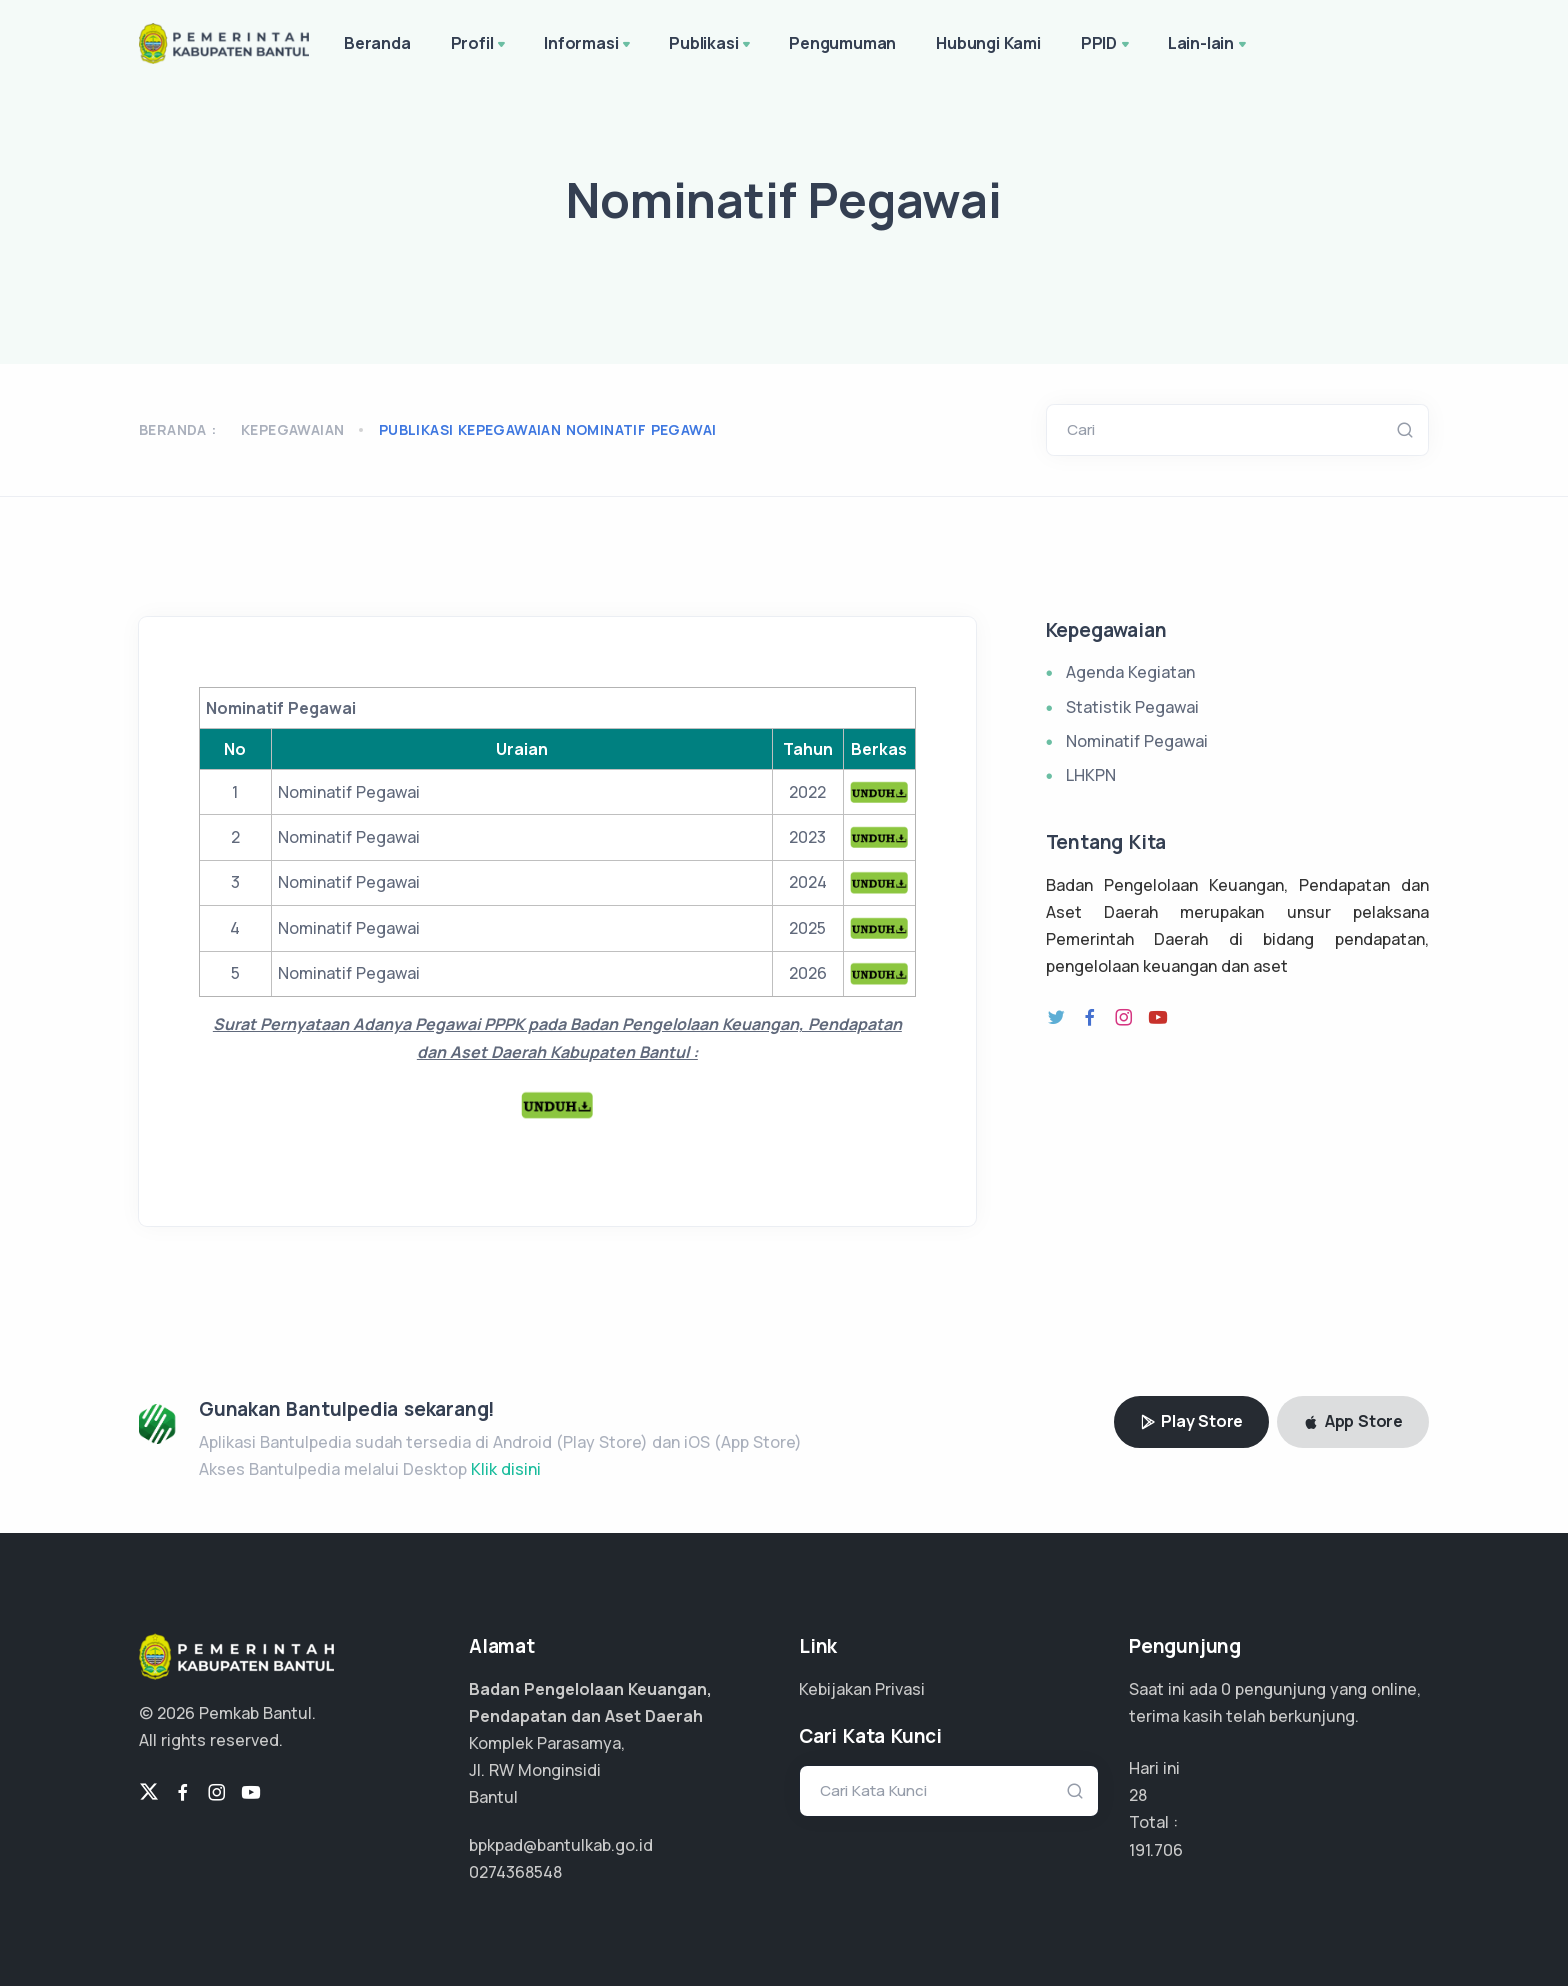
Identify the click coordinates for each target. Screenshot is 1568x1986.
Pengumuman (842, 43)
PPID (1107, 45)
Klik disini (506, 1469)
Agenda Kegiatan (1130, 672)
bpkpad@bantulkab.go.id (561, 1845)
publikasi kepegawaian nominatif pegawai (548, 429)
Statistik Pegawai (1132, 707)
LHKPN (1091, 775)
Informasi (589, 45)
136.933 (1157, 1850)
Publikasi (711, 45)
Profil (480, 45)
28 (1138, 1795)
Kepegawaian (292, 429)
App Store (1353, 1421)
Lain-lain (1209, 45)
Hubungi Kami (988, 43)
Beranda (377, 43)
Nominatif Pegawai (1137, 741)
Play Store (1192, 1421)
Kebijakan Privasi (862, 1689)
